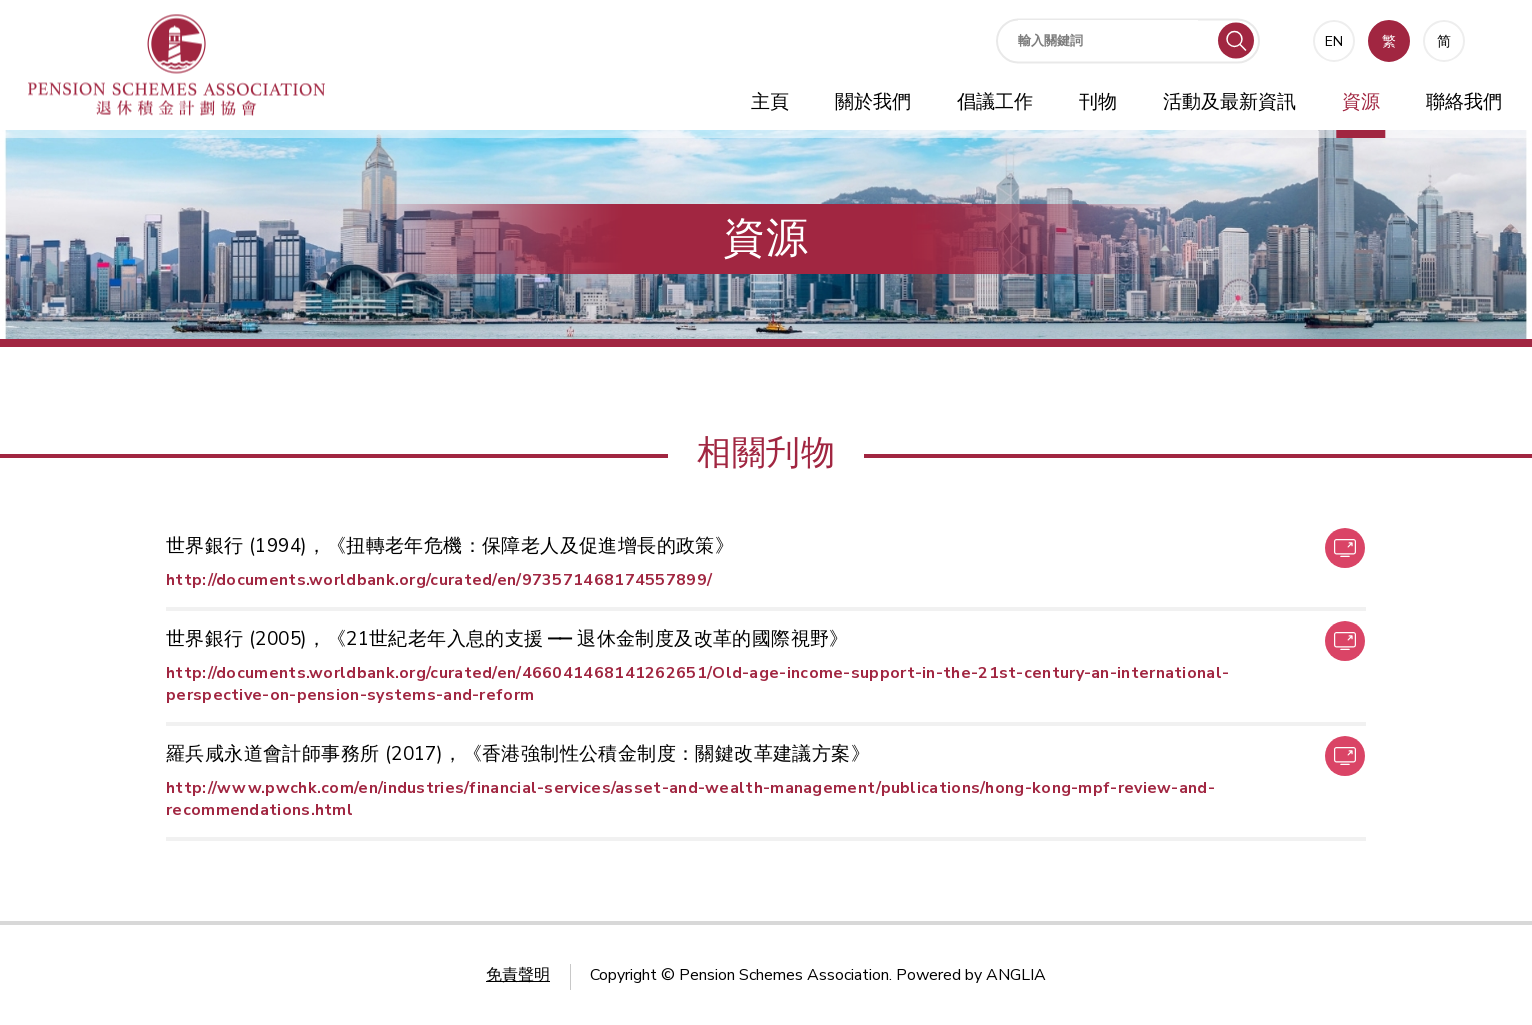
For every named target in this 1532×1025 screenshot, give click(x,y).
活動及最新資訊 (1229, 102)
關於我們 (873, 102)
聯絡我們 (1464, 102)
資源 (1361, 102)
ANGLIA (1016, 975)
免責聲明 (518, 975)
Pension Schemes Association (784, 975)
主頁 (770, 102)
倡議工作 (995, 102)
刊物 (1098, 102)
